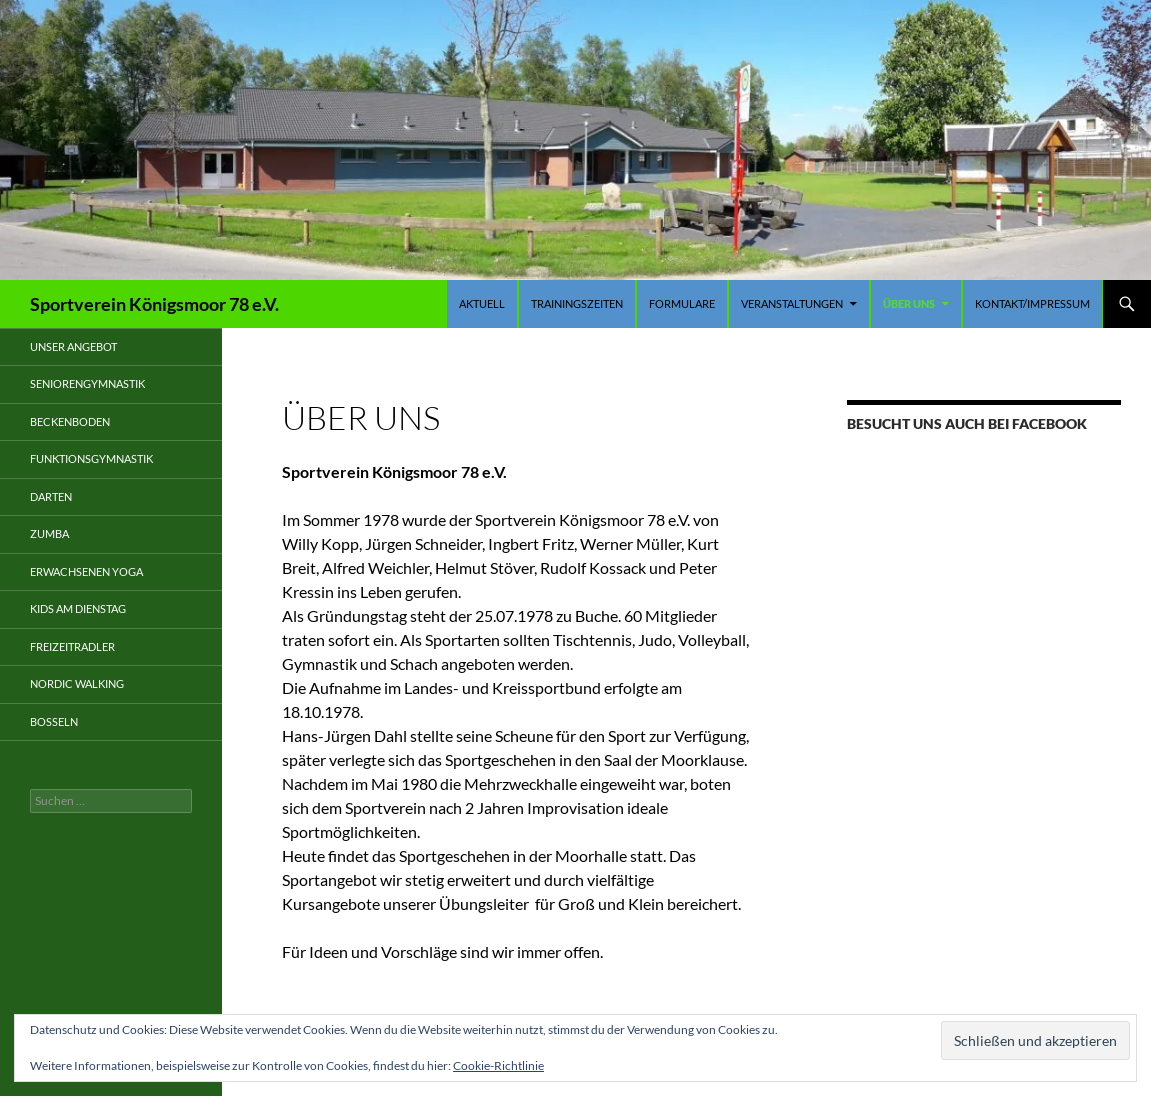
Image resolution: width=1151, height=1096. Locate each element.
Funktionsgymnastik (91, 458)
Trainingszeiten (577, 303)
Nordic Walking (77, 683)
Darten (51, 496)
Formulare (682, 303)
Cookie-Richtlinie (498, 1065)
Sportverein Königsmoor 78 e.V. (154, 304)
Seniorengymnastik (87, 383)
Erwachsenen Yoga (86, 571)
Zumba (49, 533)
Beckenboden (70, 421)
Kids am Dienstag (78, 608)
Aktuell (482, 303)
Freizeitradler (72, 646)
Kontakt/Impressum (1032, 303)
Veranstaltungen (792, 303)
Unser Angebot (73, 346)
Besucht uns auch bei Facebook (967, 423)
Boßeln (54, 721)
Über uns (909, 303)
